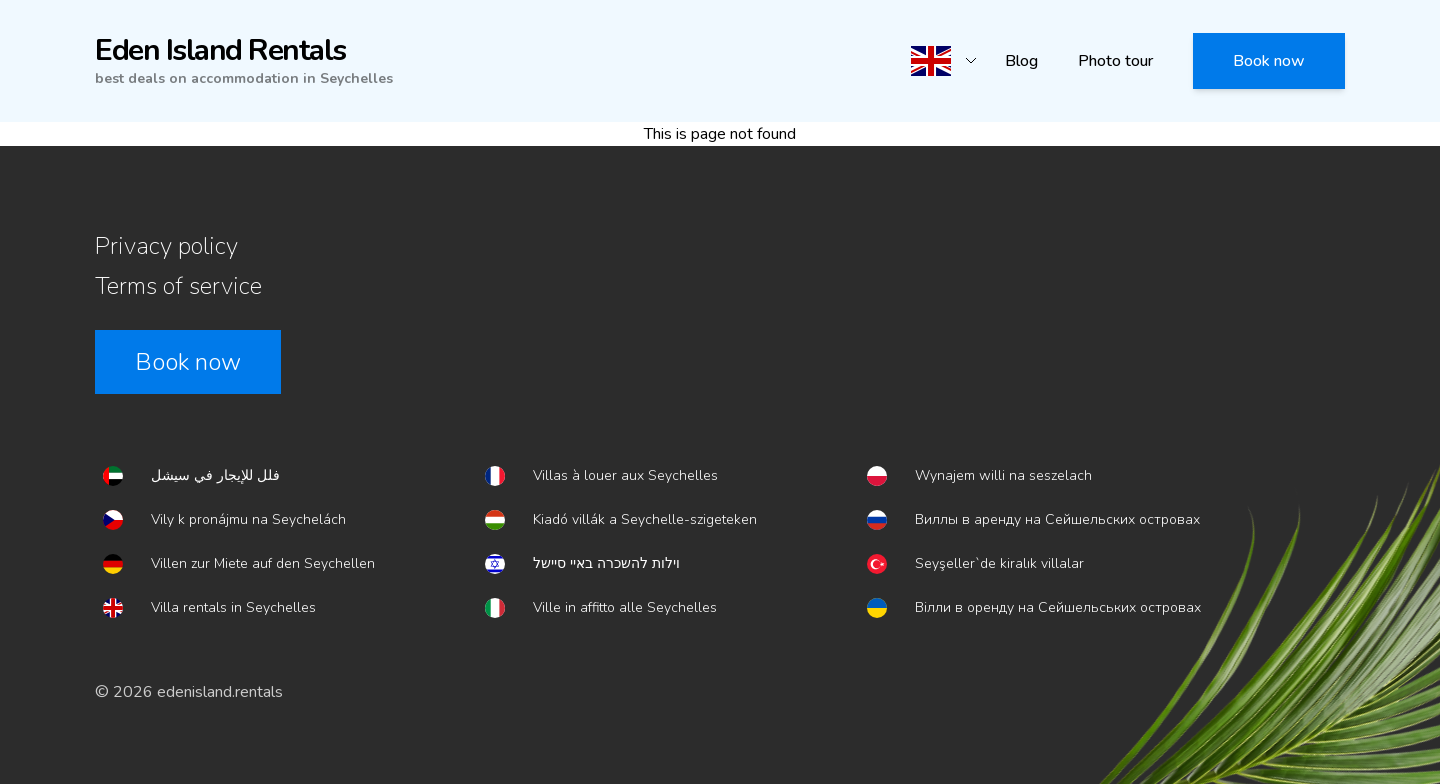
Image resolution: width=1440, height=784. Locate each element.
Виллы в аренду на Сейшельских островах (1057, 519)
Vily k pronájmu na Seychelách (248, 519)
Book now (1269, 61)
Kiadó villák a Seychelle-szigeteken (645, 519)
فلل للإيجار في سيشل (215, 475)
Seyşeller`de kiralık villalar (999, 563)
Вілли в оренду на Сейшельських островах (1058, 607)
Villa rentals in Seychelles (233, 607)
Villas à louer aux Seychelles (625, 475)
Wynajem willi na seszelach (1003, 475)
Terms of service (178, 286)
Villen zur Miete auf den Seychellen (263, 563)
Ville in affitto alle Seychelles (625, 607)
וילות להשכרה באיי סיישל (606, 563)
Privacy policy (166, 246)
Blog (1021, 61)
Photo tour (1115, 61)
